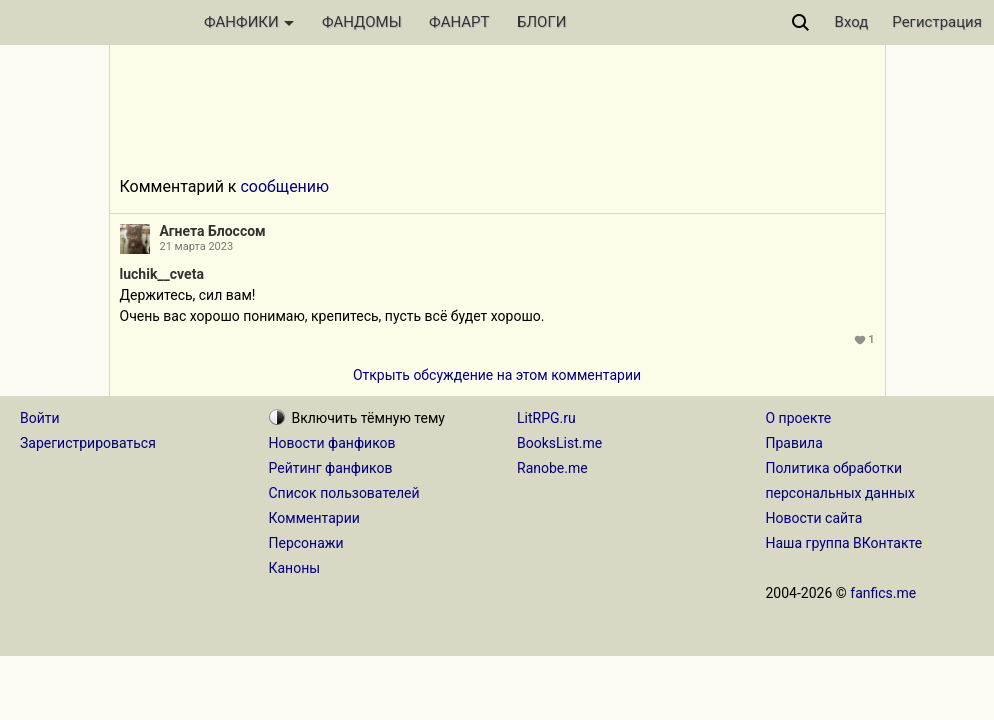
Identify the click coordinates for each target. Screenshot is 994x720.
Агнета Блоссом (213, 231)
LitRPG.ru (546, 418)
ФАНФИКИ (249, 22)
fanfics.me (883, 593)
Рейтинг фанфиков (331, 468)
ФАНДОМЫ (362, 22)
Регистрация (937, 22)
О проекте (799, 418)
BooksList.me (559, 443)
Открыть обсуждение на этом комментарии (497, 375)
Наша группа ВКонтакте (844, 543)
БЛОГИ (541, 22)
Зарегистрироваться (88, 443)
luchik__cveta (162, 274)
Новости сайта (814, 518)
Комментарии (314, 518)
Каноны (295, 568)
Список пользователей (344, 493)
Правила (794, 443)
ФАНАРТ (459, 22)
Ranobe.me (552, 468)
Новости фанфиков (332, 443)
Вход (852, 22)
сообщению (284, 186)
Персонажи (306, 543)
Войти (40, 418)
